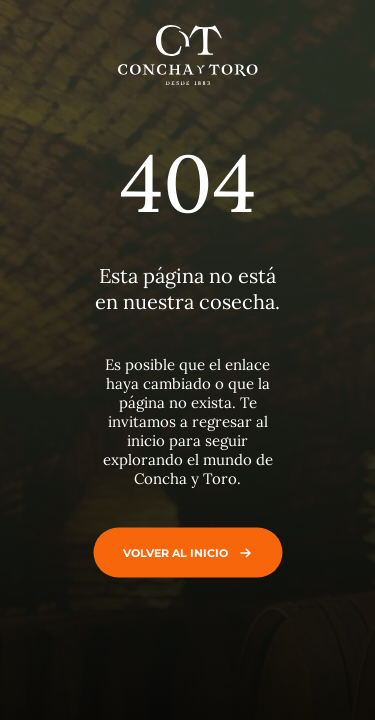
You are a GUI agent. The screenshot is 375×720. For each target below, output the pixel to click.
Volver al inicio (182, 552)
